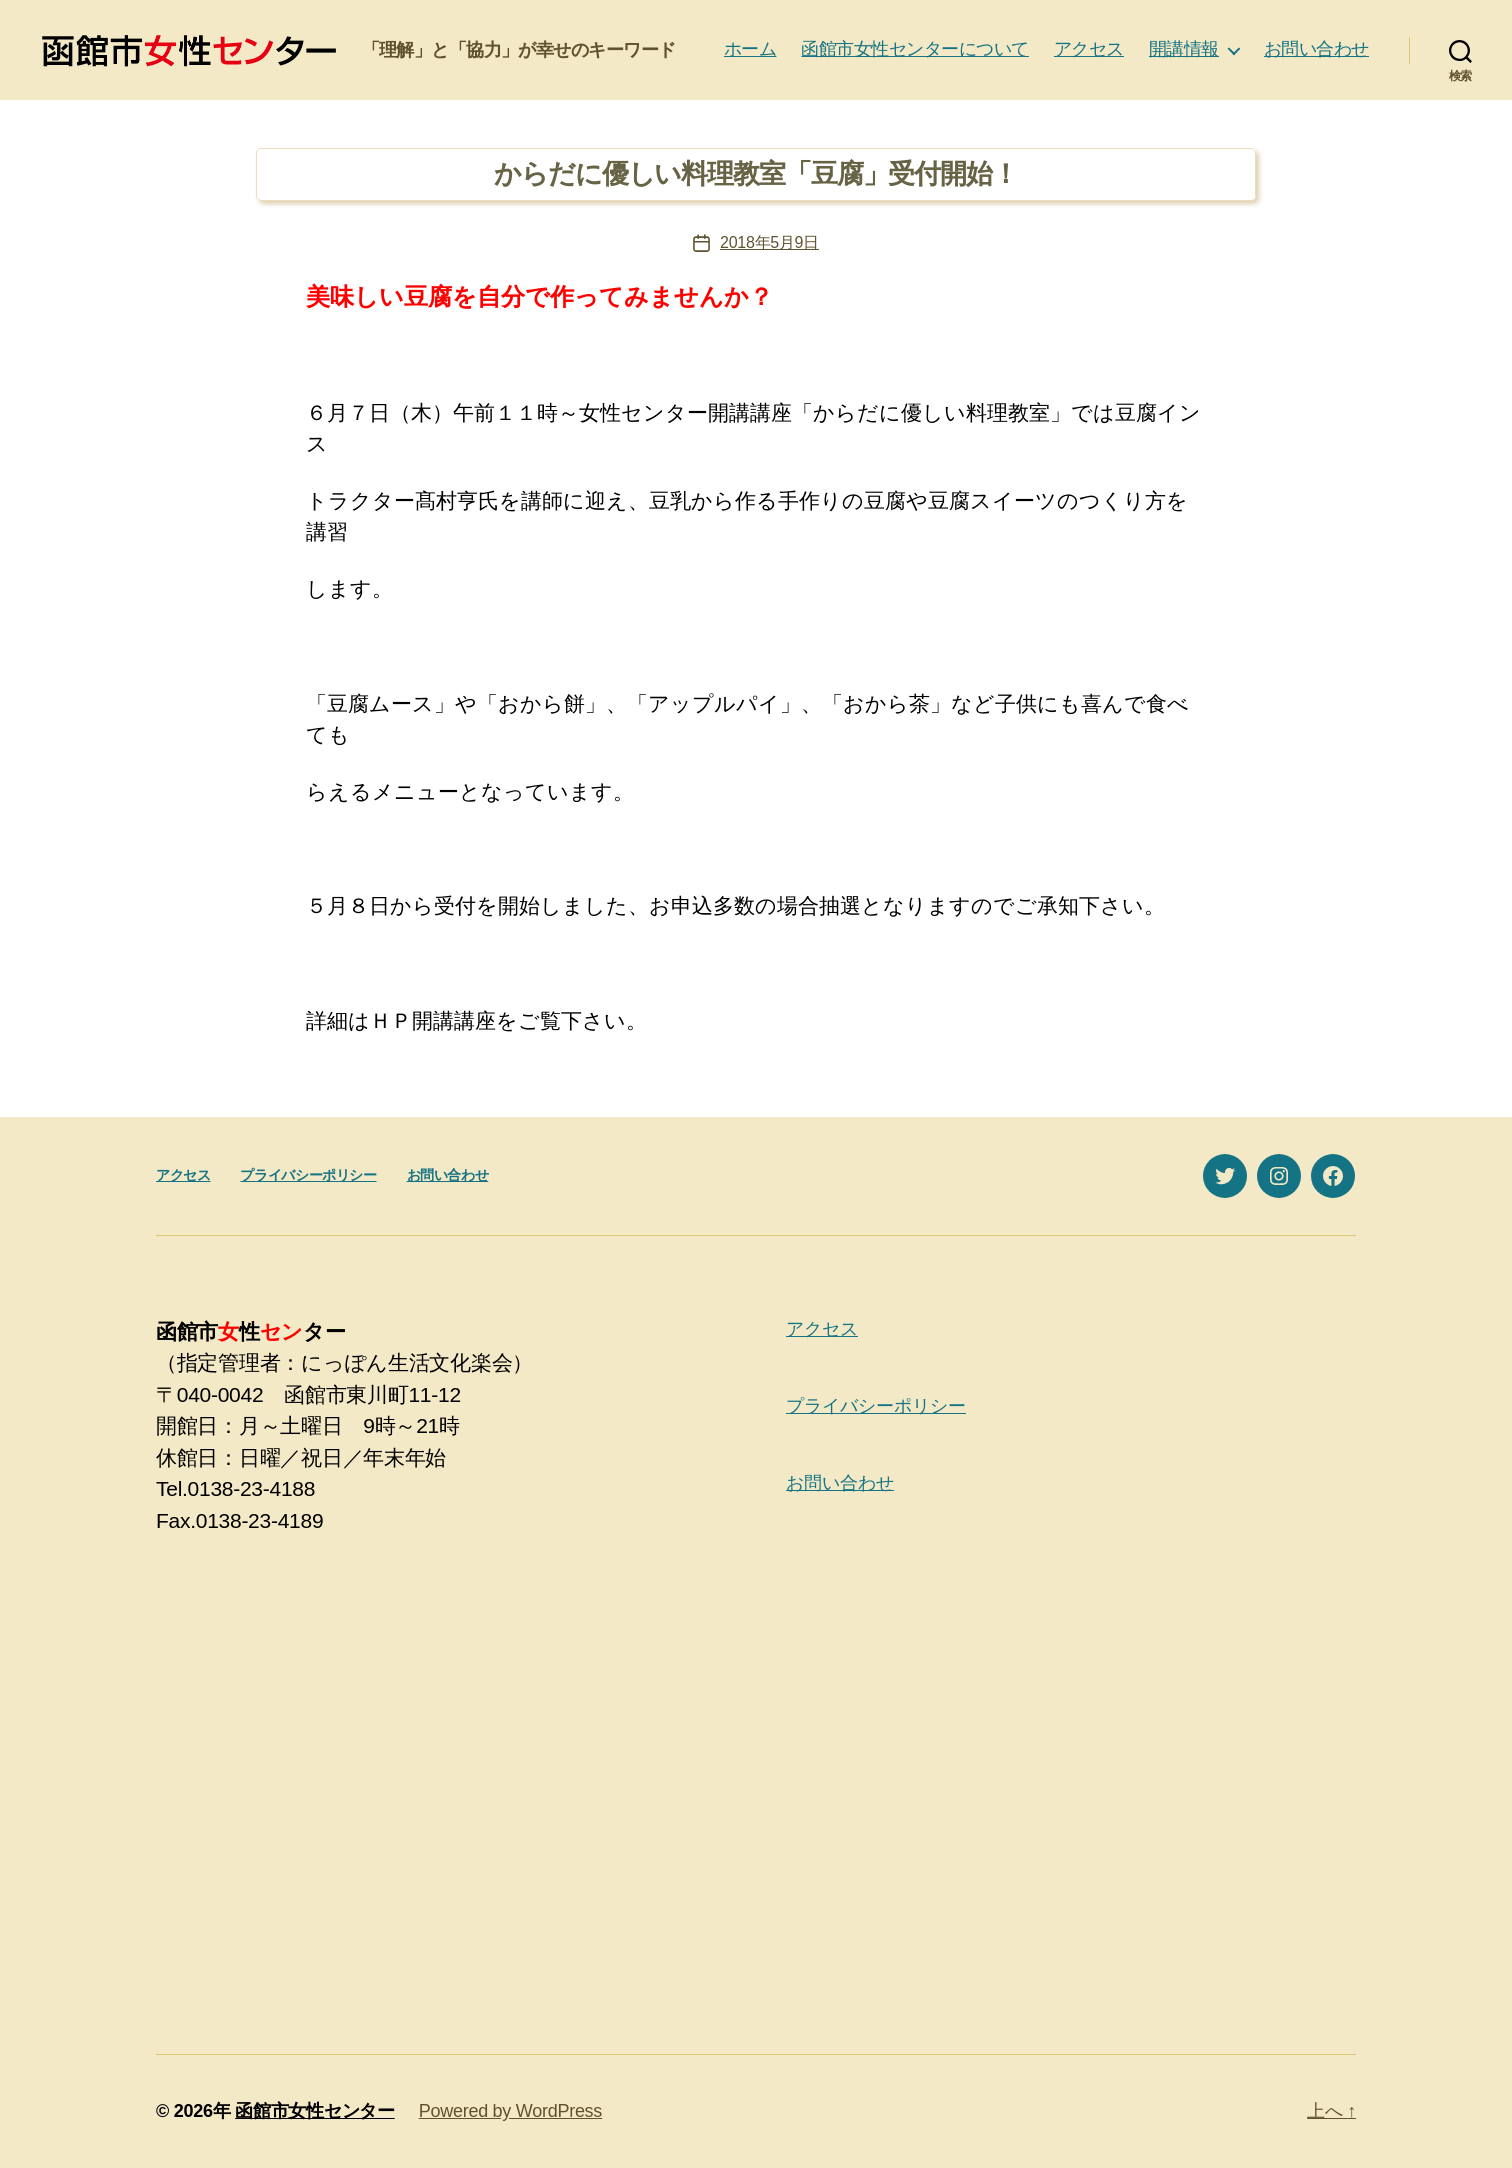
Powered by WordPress (510, 2111)
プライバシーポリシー (308, 1175)
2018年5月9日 (769, 242)
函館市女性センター (315, 2111)
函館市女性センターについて (915, 49)
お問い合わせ (1316, 49)
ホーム (750, 49)
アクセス (1089, 49)
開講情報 (1184, 49)
